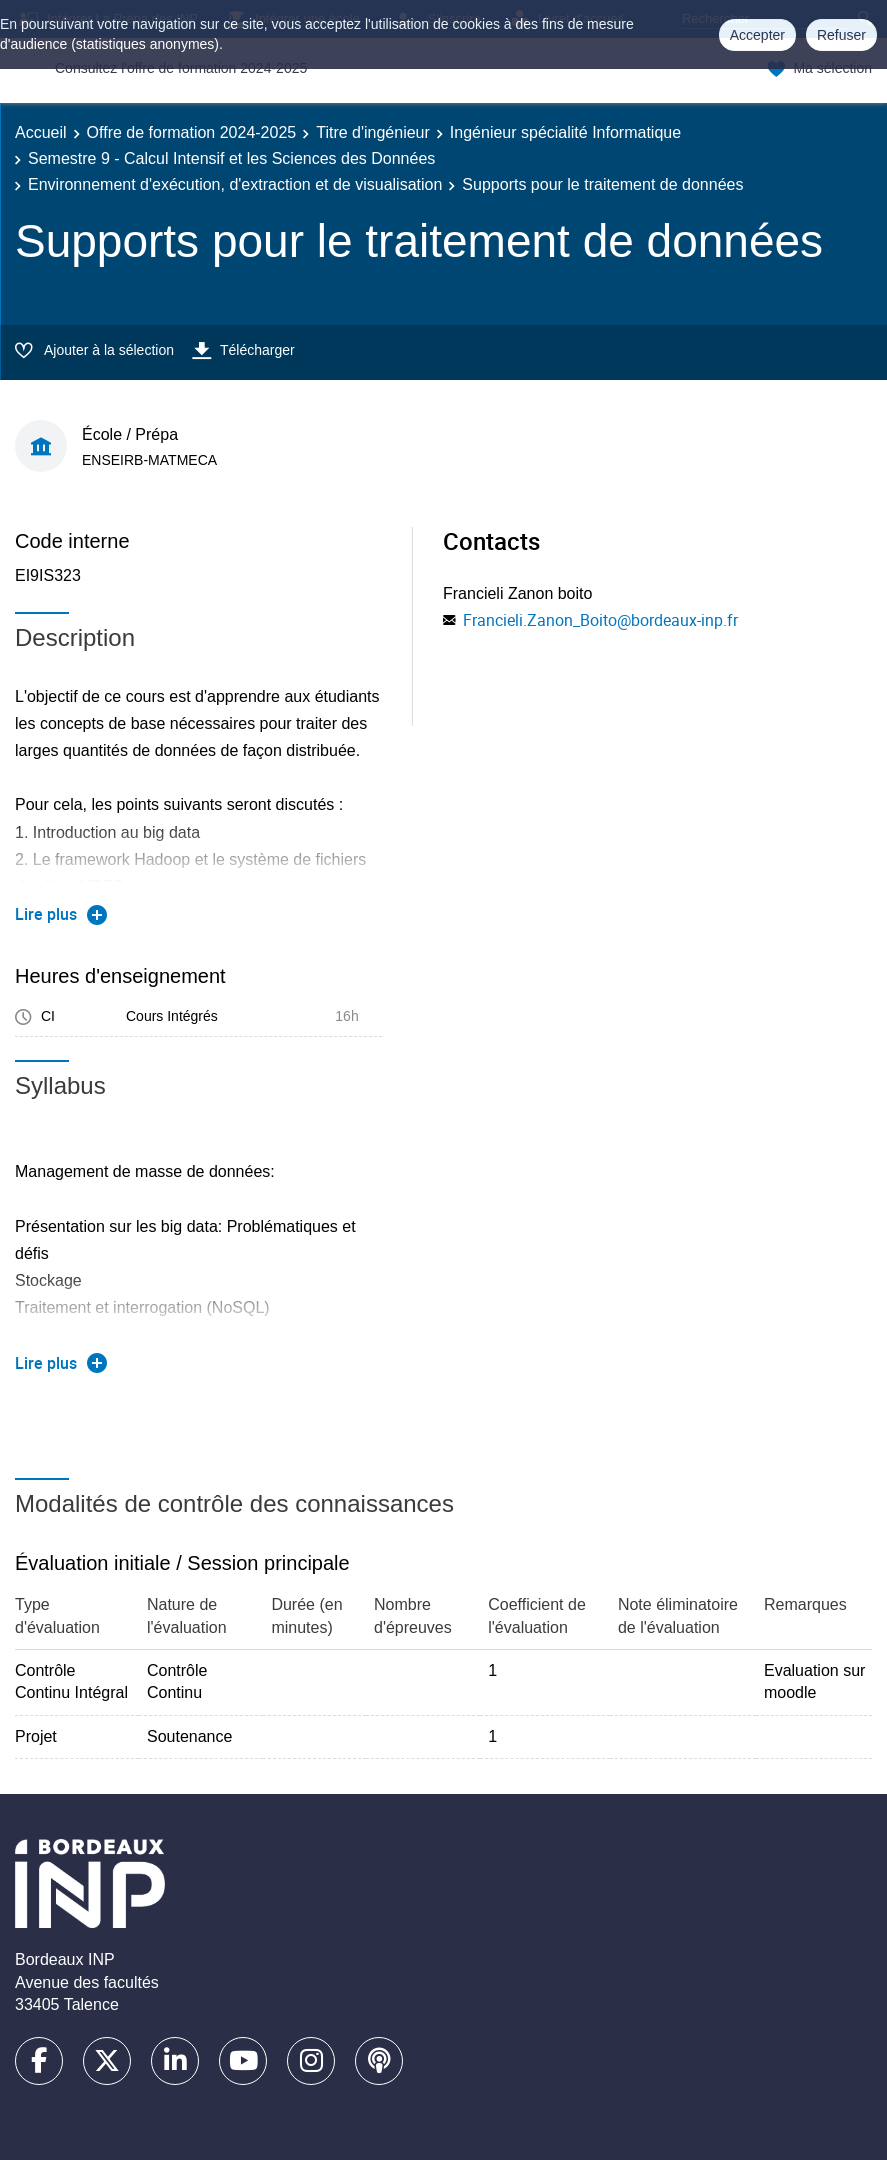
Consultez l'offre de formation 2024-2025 (181, 68)
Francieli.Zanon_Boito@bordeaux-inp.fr (600, 620)
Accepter (757, 35)
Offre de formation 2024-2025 (192, 132)
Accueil (41, 132)
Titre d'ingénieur (373, 132)
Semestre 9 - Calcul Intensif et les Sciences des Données (231, 158)
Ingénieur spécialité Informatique (565, 132)
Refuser (841, 35)
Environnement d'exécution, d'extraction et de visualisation (235, 184)
